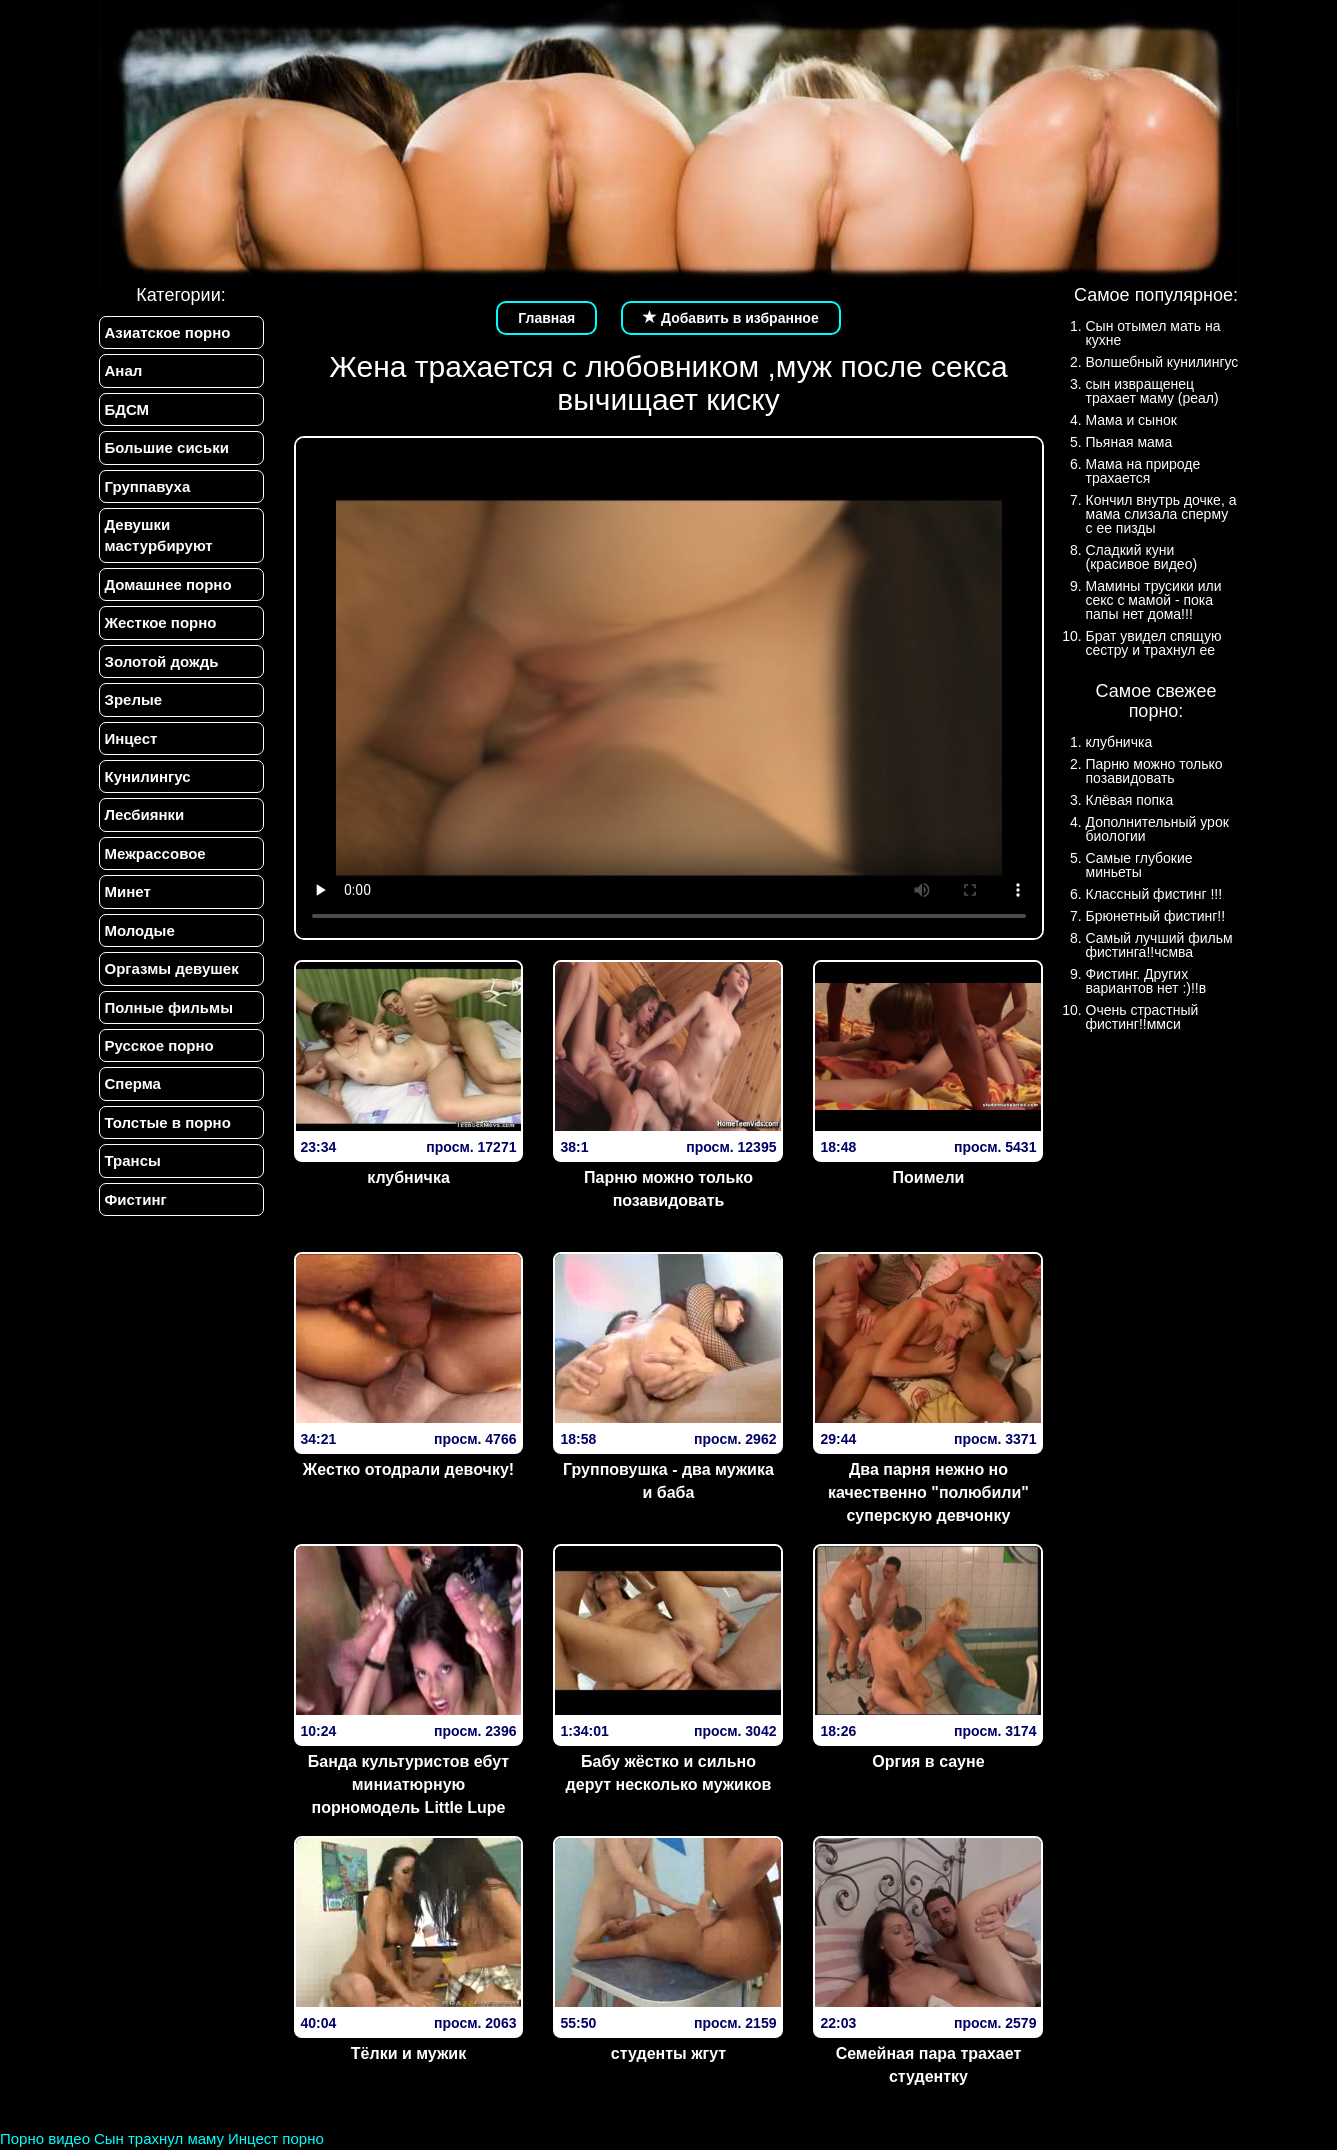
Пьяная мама (1129, 442)
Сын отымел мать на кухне (1153, 333)
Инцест (131, 738)
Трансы (133, 1160)
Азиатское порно (168, 332)
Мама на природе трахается (1143, 471)
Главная (546, 318)
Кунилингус (148, 776)
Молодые (140, 930)
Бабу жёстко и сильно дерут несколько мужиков (669, 1773)
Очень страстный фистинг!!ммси (1142, 1017)
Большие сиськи (167, 447)
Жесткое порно (161, 622)
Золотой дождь (162, 661)
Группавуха (148, 486)
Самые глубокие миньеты (1139, 865)
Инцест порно (276, 2138)
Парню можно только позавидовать (668, 1189)
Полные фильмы (169, 1007)
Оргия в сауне (928, 1761)
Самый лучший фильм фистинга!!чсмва (1159, 945)
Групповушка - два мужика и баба (668, 1481)
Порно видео (45, 2138)
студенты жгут (668, 2053)
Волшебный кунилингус (1162, 362)
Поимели (929, 1177)
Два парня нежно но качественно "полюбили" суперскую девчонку (928, 1492)
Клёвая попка (1130, 800)
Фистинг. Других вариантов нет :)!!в (1146, 981)
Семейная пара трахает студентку (929, 2065)
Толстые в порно (168, 1122)
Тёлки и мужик (408, 2053)
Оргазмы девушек (172, 968)
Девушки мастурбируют (159, 535)
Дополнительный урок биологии (1157, 829)
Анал (124, 370)
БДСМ (127, 409)
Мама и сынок (1131, 420)
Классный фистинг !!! (1154, 894)
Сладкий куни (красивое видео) (1142, 557)
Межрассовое (155, 853)
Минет (128, 891)
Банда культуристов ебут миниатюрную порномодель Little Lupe (408, 1784)
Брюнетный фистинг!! (1156, 916)
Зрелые (134, 699)
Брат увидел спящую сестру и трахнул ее (1154, 643)
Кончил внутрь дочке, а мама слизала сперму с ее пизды (1161, 514)
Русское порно (159, 1045)
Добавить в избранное (731, 318)
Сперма (133, 1083)
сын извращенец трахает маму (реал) (1152, 391)
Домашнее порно (168, 584)
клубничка (408, 1177)
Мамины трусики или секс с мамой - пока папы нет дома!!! (1154, 600)
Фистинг (136, 1199)
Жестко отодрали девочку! (408, 1469)
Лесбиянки (145, 814)
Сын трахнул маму (159, 2138)
